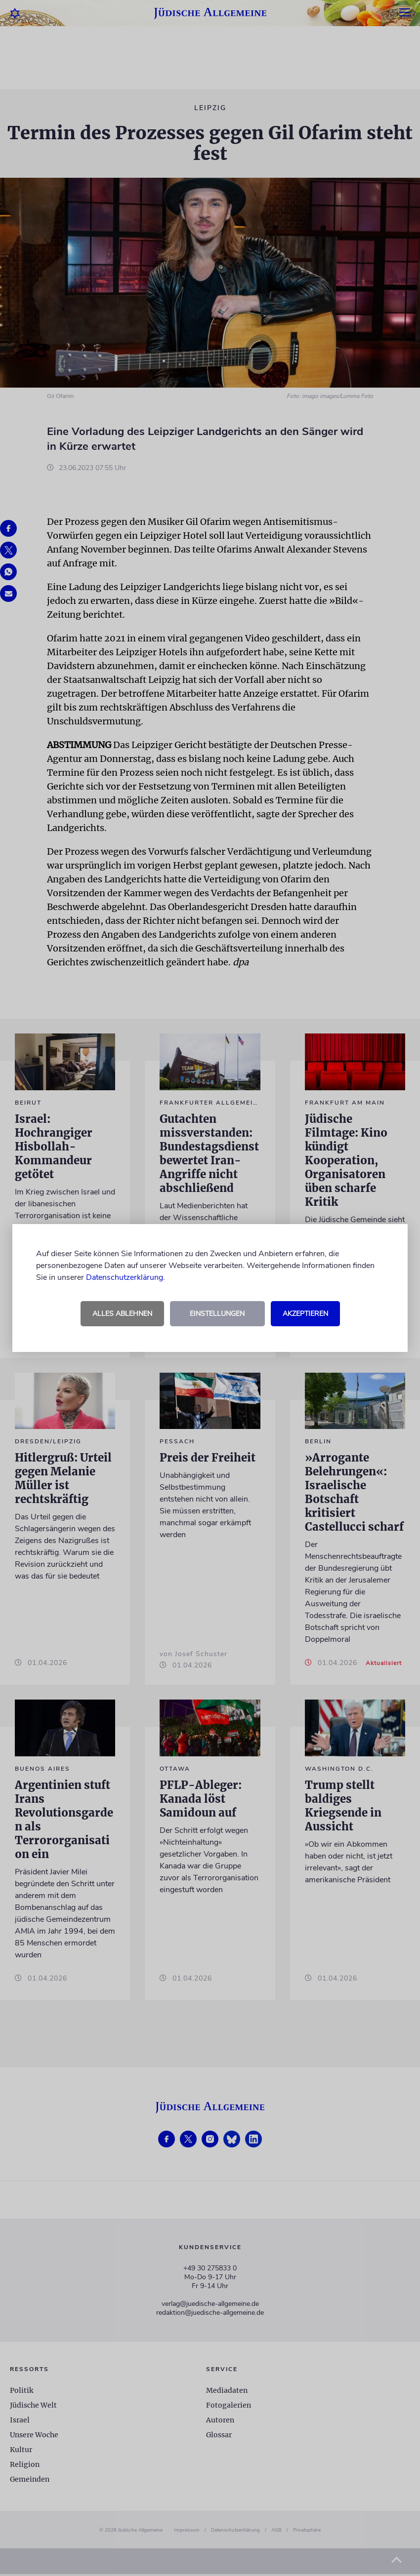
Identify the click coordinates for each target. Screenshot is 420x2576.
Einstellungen (217, 1313)
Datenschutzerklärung (124, 1277)
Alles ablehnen (122, 1313)
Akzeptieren (305, 1313)
